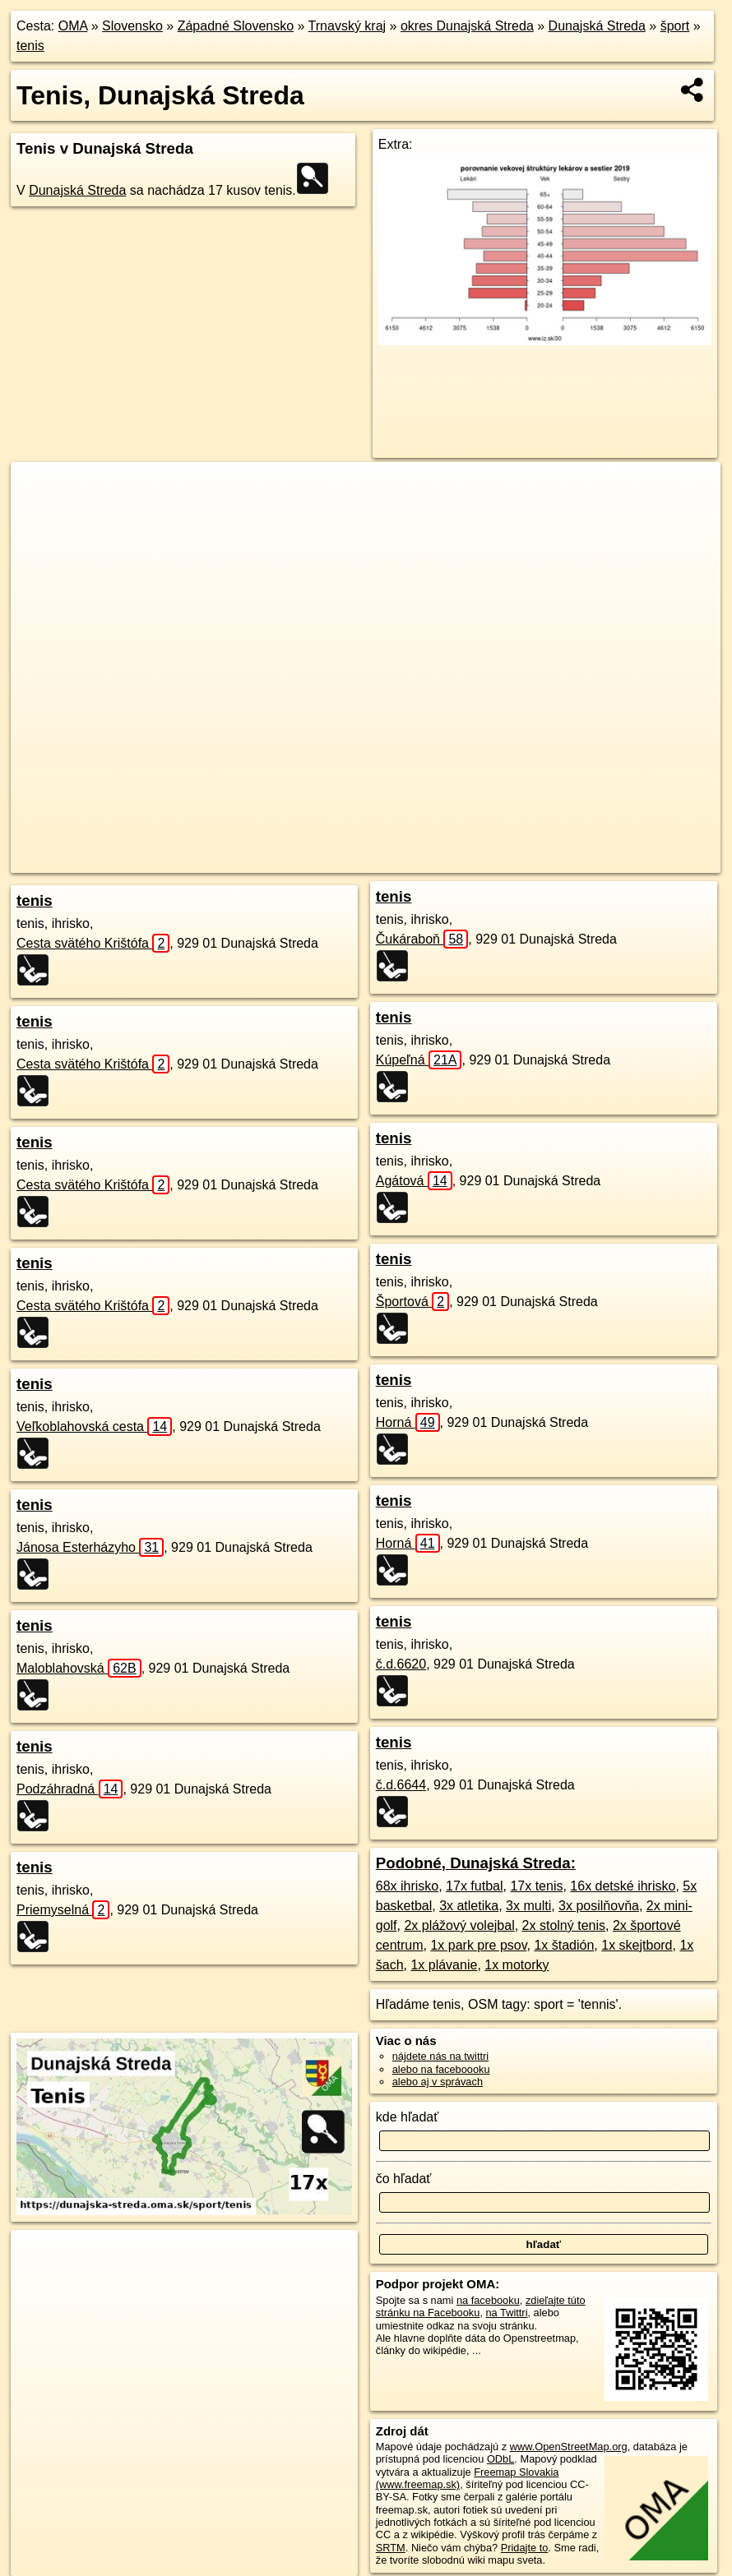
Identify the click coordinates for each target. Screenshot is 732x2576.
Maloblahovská (78, 1668)
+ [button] (39, 490)
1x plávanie (443, 1965)
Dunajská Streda (597, 26)
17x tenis (536, 1886)
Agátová (414, 1180)
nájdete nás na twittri (440, 2056)
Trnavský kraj (347, 26)
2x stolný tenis (563, 1925)
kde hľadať (407, 2117)
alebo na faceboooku (441, 2069)
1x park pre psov (478, 1945)
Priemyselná (62, 1909)
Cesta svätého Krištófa (92, 943)
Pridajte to (525, 2547)
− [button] (39, 515)
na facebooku (488, 2300)
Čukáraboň (422, 939)
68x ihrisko (407, 1886)
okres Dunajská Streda (467, 26)
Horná (408, 1422)
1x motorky (516, 1965)
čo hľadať (404, 2179)
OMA (73, 26)
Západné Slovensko (236, 26)
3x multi (528, 1906)
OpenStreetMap (399, 861)
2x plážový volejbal (459, 1925)
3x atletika (468, 1906)
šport (675, 26)
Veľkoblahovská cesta (94, 1426)
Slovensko (132, 26)
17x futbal (474, 1886)
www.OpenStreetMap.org (569, 2446)
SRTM (390, 2547)
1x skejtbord (636, 1945)
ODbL (500, 2459)
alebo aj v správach (437, 2081)
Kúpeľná (419, 1059)
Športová (412, 1301)
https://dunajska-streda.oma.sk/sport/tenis (627, 861)
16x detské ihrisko (622, 1886)
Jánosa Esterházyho (90, 1547)
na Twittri (507, 2312)
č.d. (401, 1664)
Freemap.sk (483, 861)
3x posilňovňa (598, 1906)
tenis (30, 46)
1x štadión (564, 1945)
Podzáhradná (69, 1789)
